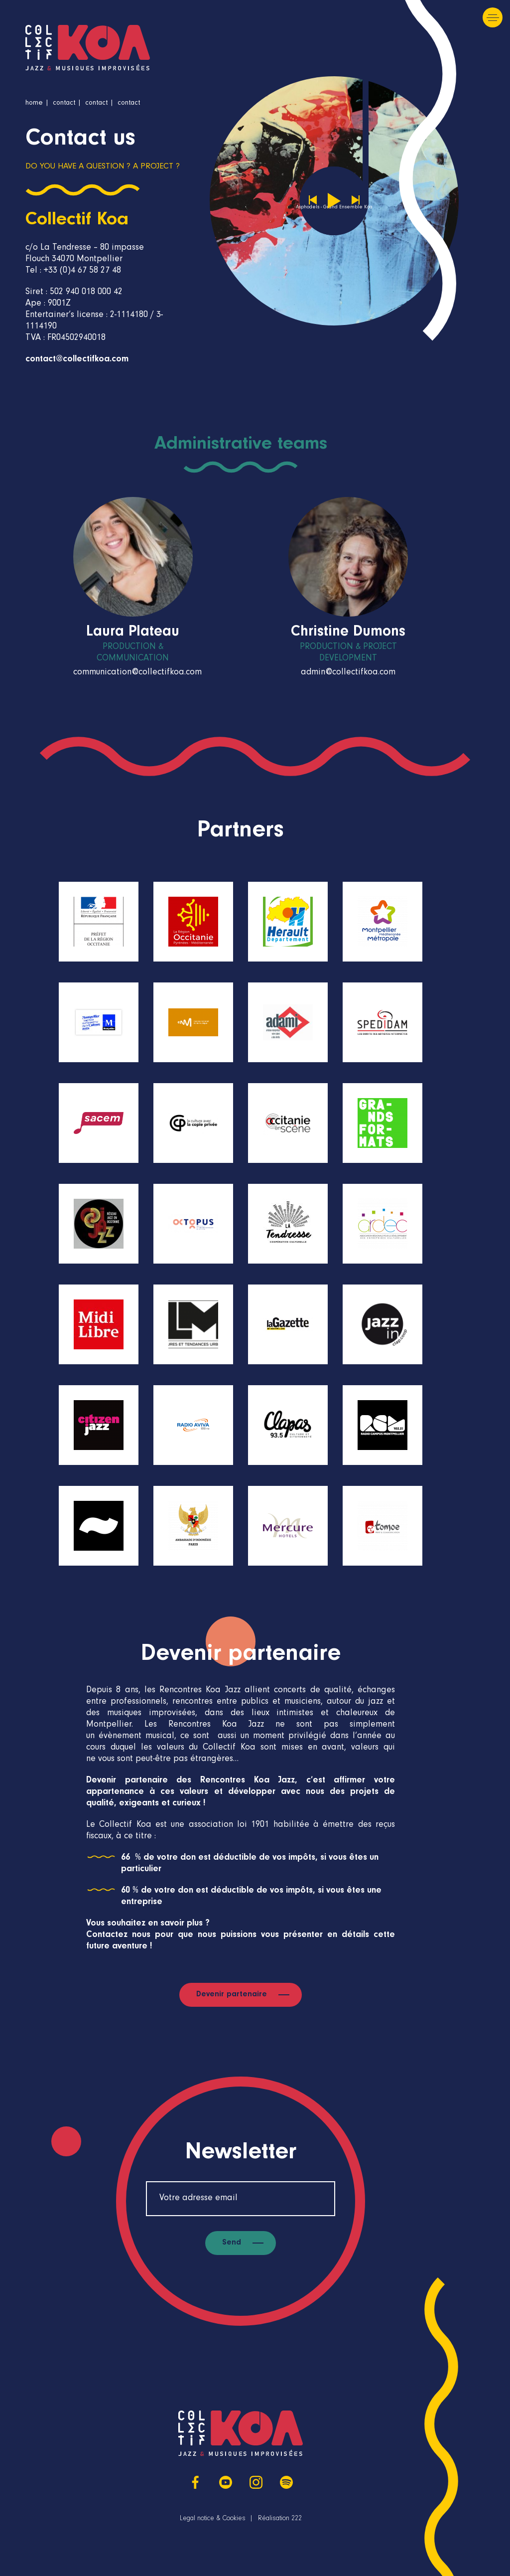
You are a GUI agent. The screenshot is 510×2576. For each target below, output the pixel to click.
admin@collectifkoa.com (348, 672)
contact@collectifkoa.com (76, 359)
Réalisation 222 (280, 2519)
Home (34, 103)
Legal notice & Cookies (213, 2519)
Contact (64, 103)
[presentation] (481, 577)
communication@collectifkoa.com (137, 672)
